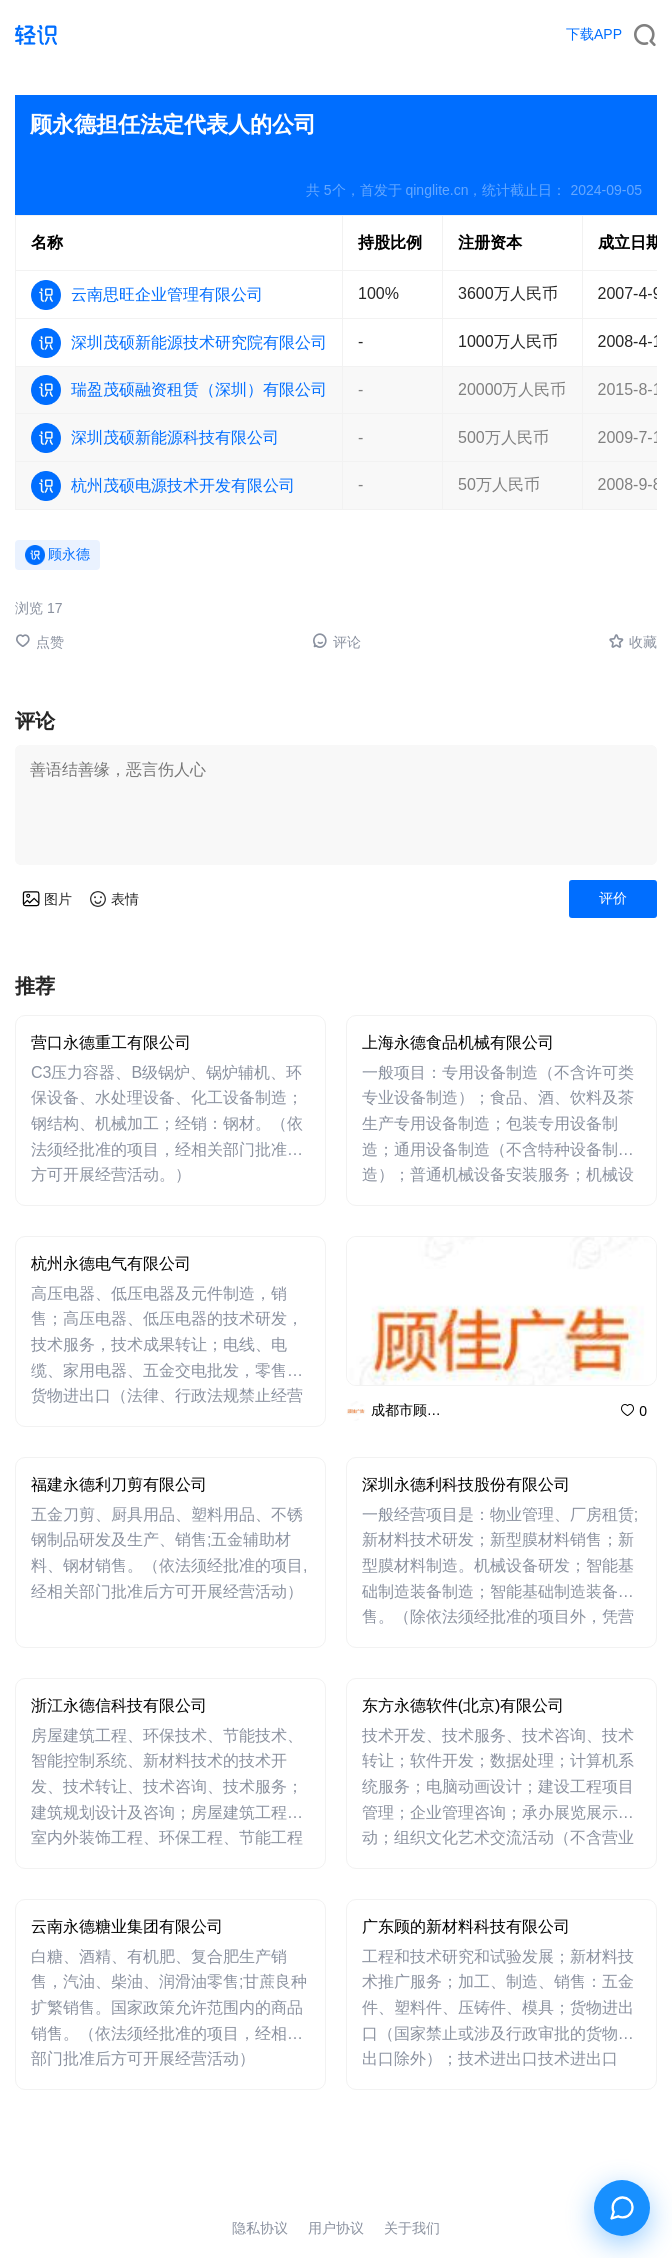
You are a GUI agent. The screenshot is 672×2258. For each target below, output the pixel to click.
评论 (336, 641)
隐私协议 (260, 2228)
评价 (613, 898)
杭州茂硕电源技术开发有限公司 (183, 485)
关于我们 (412, 2228)
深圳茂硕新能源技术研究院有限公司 (199, 342)
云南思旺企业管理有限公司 (167, 294)
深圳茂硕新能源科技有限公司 (175, 437)
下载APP (594, 34)
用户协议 (336, 2228)
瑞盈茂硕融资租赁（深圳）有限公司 (199, 389)
